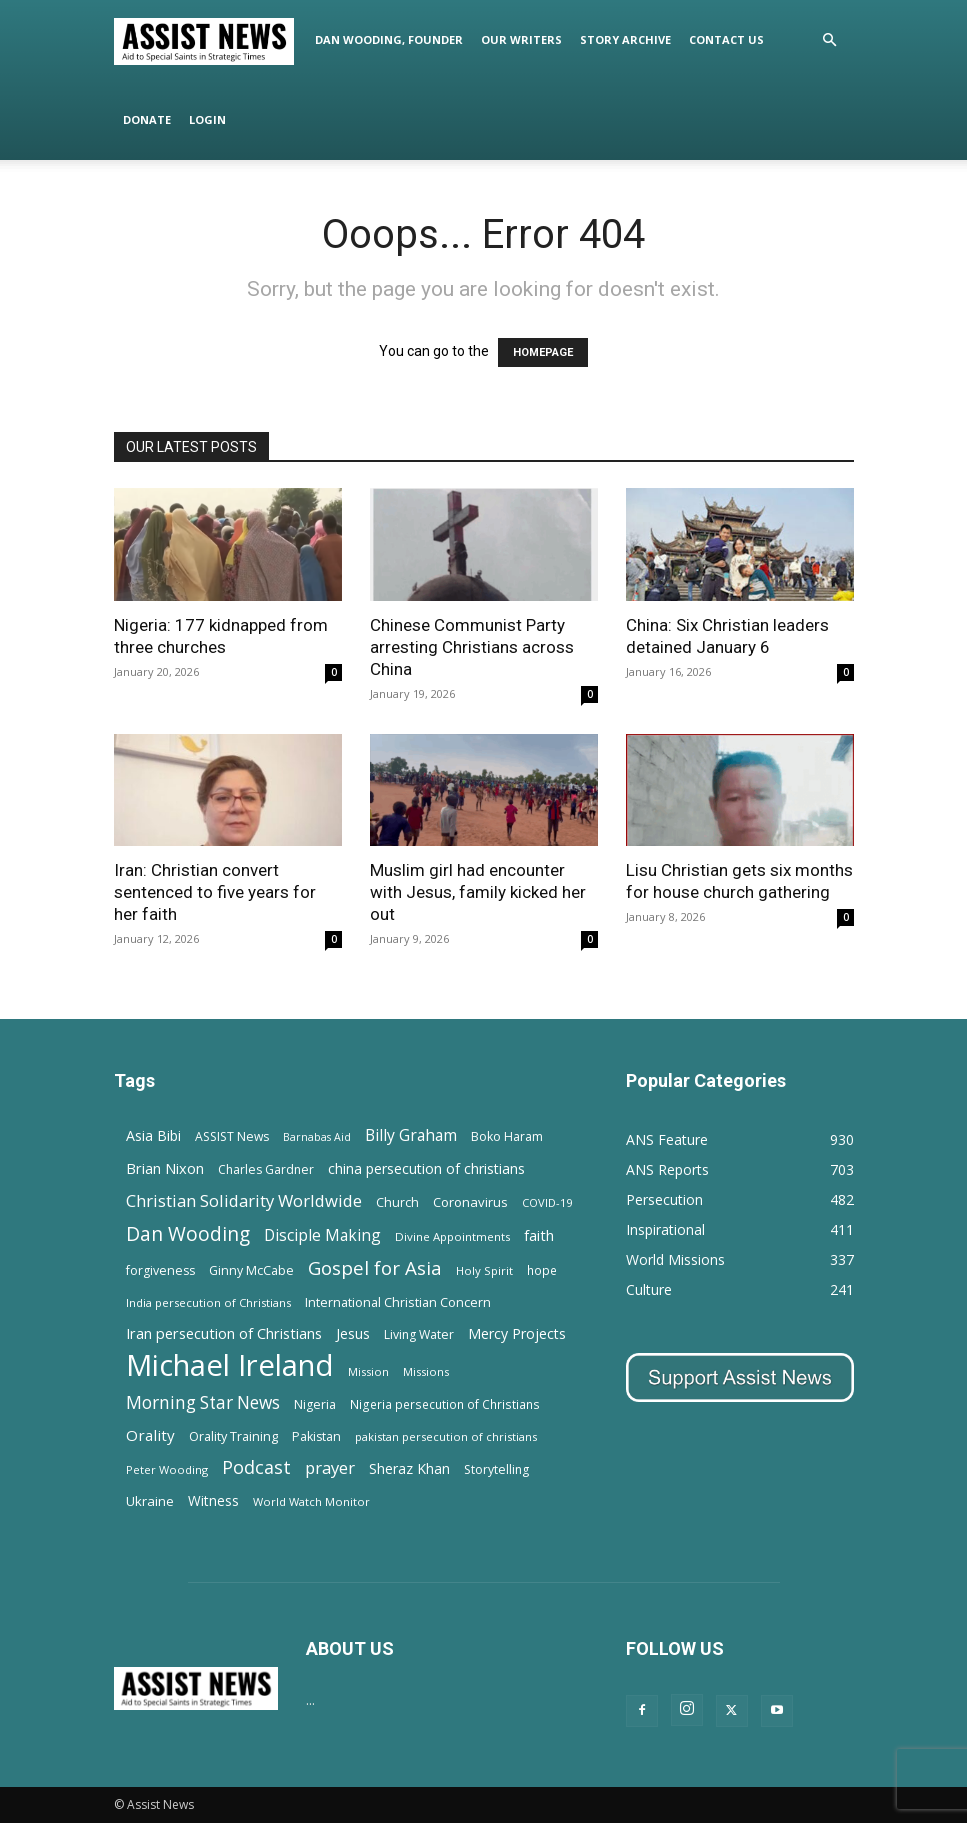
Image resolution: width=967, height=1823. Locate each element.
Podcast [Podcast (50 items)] (256, 1467)
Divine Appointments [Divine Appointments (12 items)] (452, 1236)
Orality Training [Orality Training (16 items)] (233, 1436)
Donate (147, 119)
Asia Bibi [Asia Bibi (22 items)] (153, 1135)
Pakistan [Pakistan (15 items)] (316, 1436)
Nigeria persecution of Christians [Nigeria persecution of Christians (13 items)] (445, 1404)
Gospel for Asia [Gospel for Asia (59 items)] (375, 1267)
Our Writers (521, 39)
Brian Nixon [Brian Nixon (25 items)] (165, 1168)
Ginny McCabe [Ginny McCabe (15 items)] (251, 1270)
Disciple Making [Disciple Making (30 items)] (322, 1235)
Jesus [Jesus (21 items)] (353, 1333)
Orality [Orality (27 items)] (150, 1435)
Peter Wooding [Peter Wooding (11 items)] (167, 1469)
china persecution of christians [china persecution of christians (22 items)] (426, 1168)
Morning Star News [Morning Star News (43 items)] (203, 1402)
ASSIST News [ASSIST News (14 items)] (232, 1136)
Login (207, 119)
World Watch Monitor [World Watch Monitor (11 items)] (311, 1501)
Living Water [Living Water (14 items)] (419, 1334)
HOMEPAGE (543, 352)
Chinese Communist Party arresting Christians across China (472, 647)
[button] (830, 40)
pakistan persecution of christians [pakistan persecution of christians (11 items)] (446, 1436)
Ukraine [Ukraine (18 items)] (150, 1501)
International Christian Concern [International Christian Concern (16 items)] (398, 1302)
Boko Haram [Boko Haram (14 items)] (507, 1136)
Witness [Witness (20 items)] (213, 1500)
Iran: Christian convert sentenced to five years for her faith (215, 892)
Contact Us (726, 39)
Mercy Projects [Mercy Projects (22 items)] (517, 1333)
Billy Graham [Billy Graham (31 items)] (411, 1135)
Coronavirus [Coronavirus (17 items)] (470, 1202)
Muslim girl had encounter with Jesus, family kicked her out (478, 892)
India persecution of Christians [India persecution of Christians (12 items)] (208, 1302)
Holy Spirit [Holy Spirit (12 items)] (484, 1270)
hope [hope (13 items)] (542, 1270)
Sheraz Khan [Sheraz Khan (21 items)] (409, 1468)
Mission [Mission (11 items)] (368, 1371)
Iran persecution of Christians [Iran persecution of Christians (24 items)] (224, 1333)
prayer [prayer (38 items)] (330, 1467)
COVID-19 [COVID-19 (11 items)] (547, 1202)
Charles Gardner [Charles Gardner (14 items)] (266, 1169)
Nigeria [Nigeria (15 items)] (315, 1404)
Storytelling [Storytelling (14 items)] (496, 1469)
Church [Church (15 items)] (397, 1202)
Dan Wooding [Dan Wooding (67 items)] (188, 1233)
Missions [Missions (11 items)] (426, 1371)
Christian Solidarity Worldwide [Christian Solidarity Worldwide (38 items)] (244, 1200)
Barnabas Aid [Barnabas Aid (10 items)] (317, 1137)
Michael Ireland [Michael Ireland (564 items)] (230, 1365)
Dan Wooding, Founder (389, 39)
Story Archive (625, 39)
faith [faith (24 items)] (539, 1235)
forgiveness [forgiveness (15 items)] (160, 1270)
